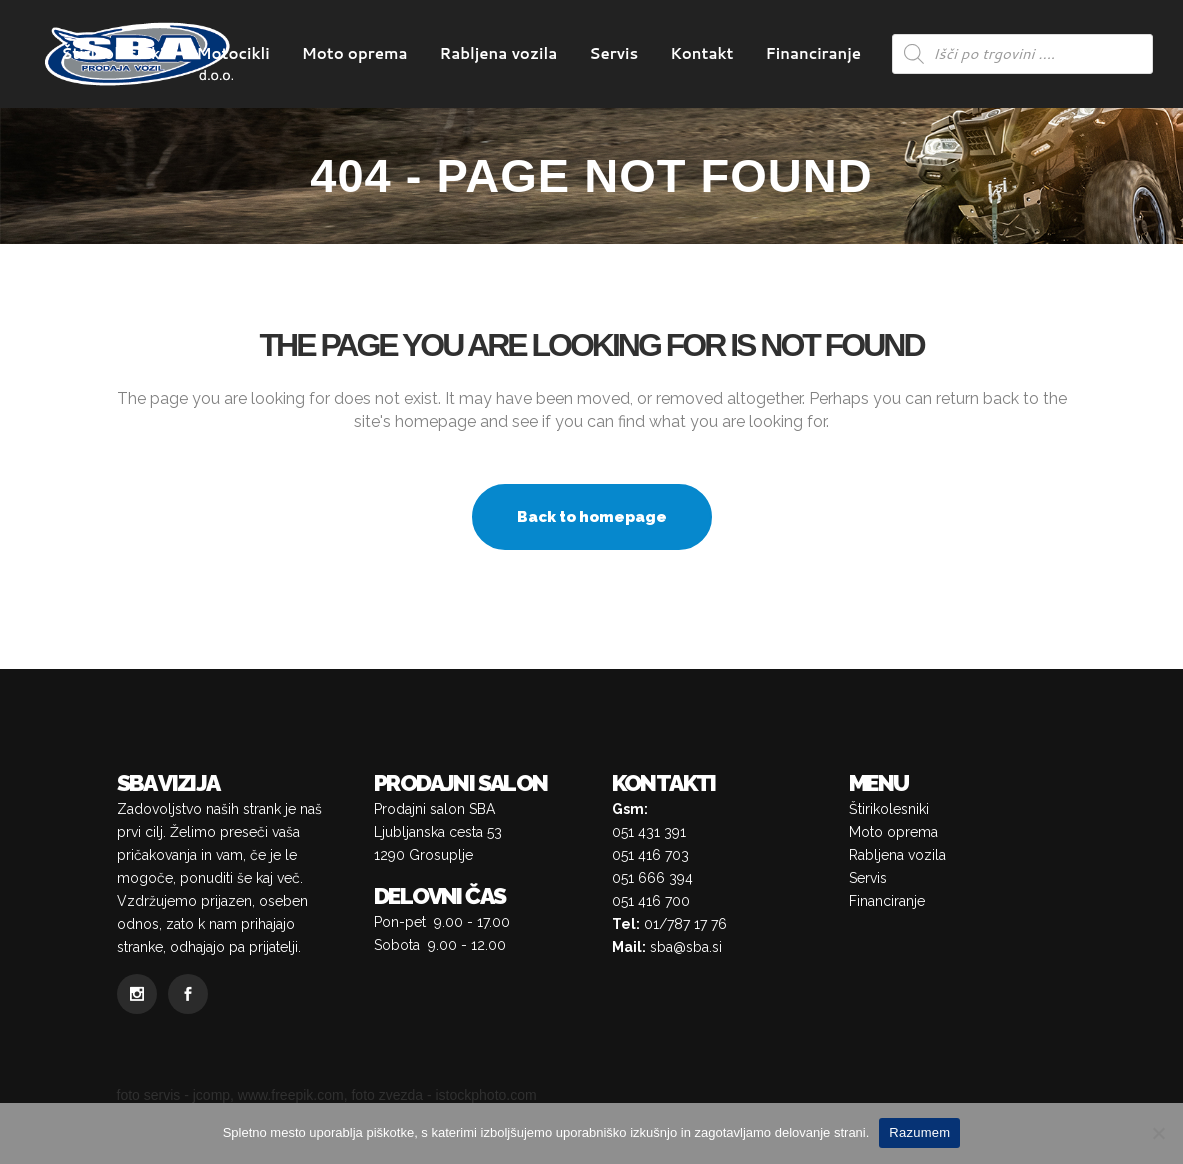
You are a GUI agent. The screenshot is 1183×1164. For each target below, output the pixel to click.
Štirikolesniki (889, 809)
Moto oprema (893, 832)
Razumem (919, 1132)
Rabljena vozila (897, 855)
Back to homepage (592, 517)
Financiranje (887, 901)
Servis (868, 878)
